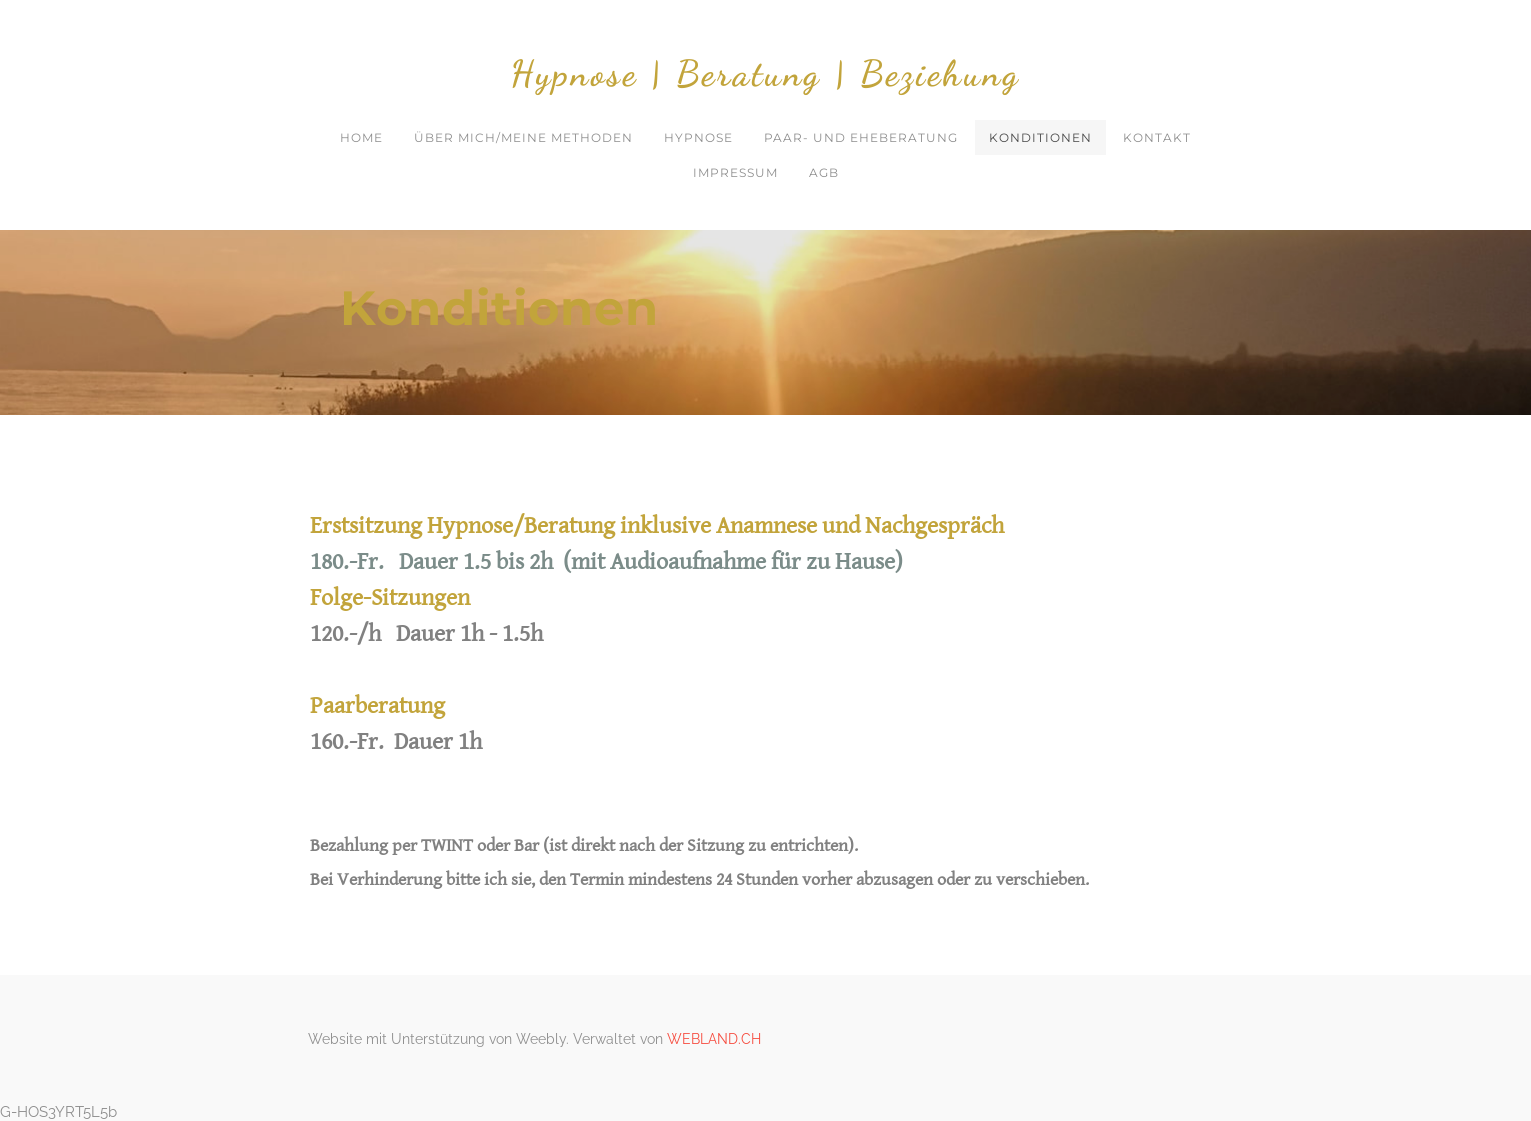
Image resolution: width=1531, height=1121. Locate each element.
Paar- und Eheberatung (861, 137)
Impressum (735, 172)
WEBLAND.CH (714, 1039)
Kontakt (1157, 137)
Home (361, 137)
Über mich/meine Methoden (523, 137)
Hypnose (698, 137)
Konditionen (1040, 137)
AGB (824, 172)
